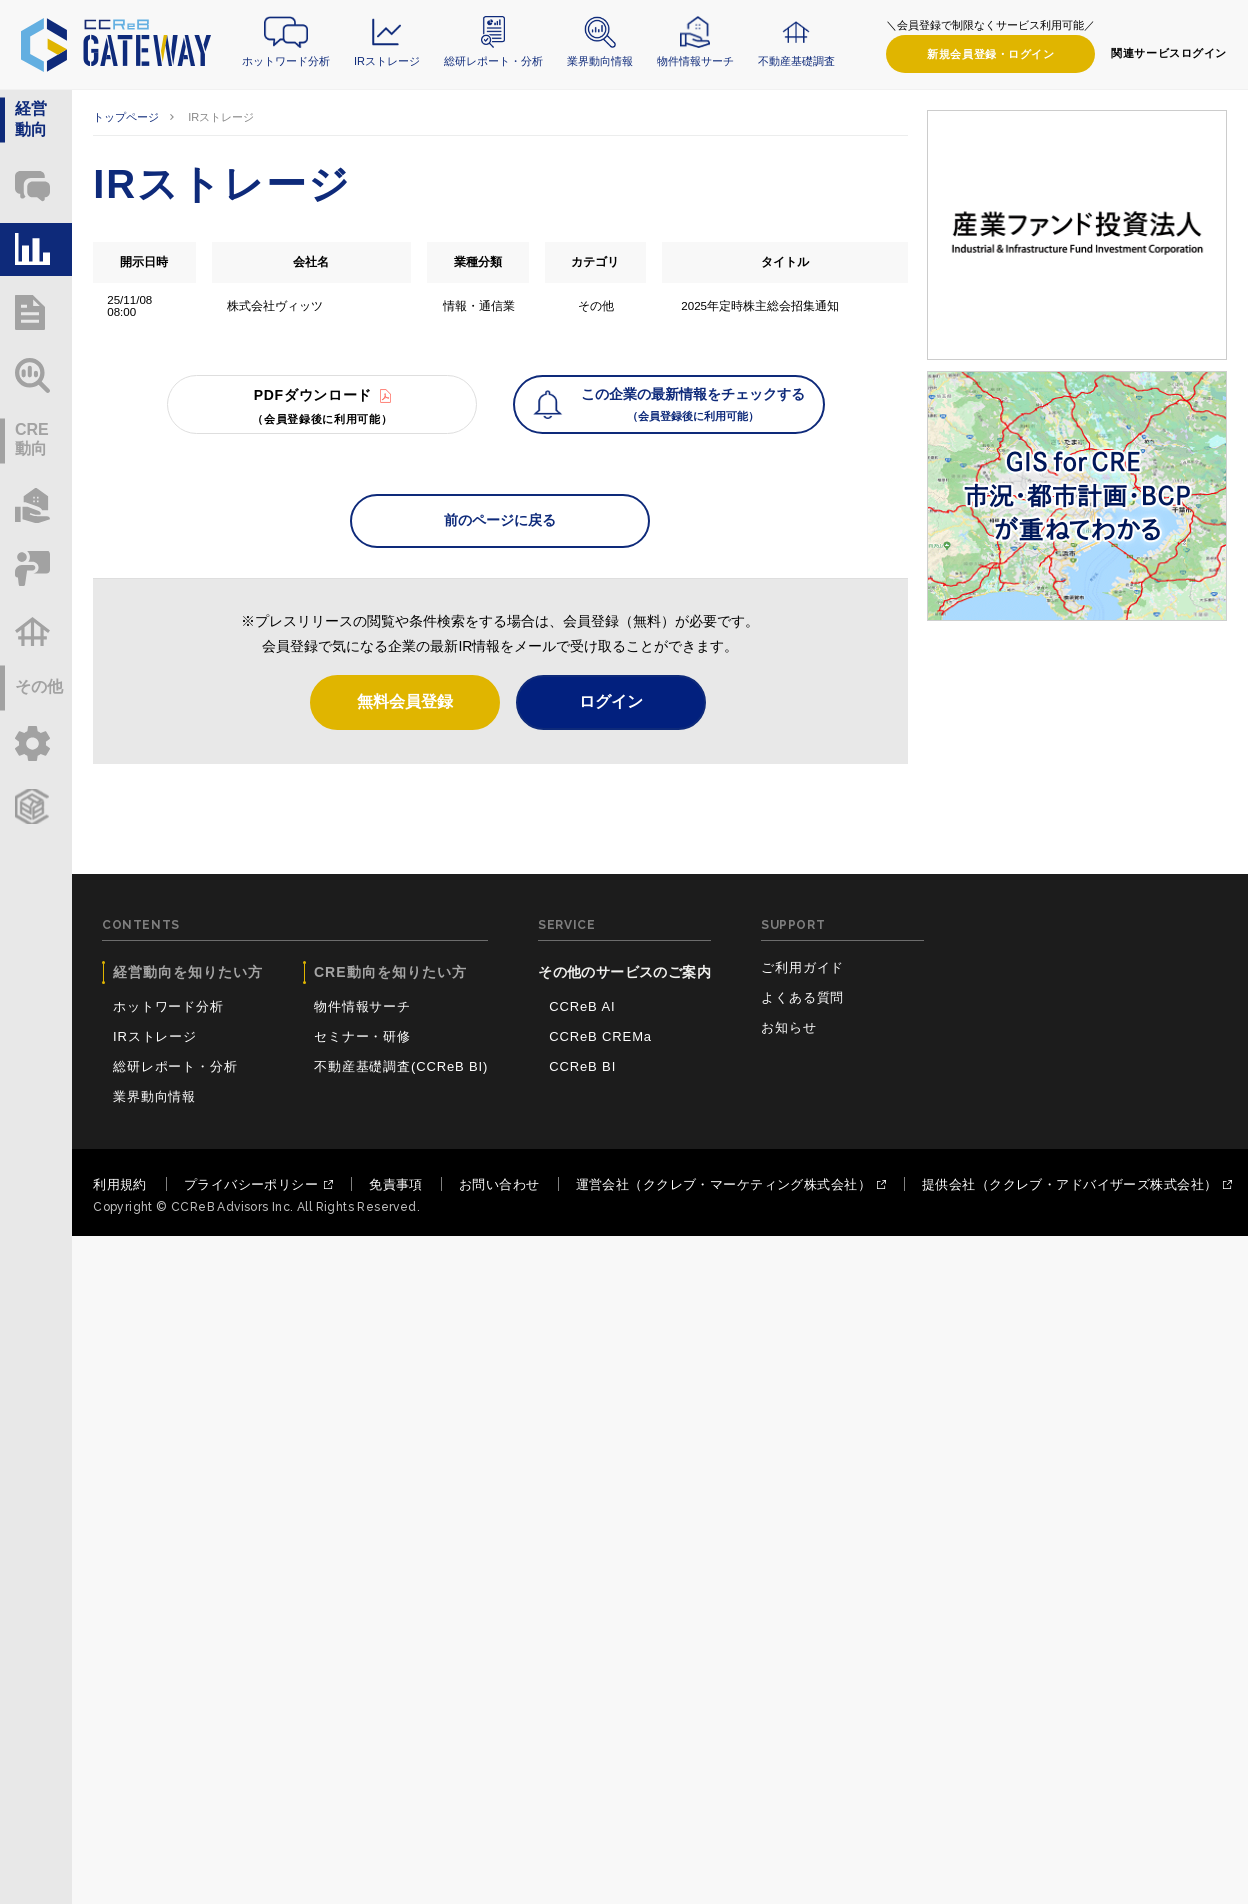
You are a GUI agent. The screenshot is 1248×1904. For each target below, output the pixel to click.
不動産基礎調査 (796, 61)
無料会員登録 (405, 701)
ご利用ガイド (802, 967)
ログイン (990, 55)
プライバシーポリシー (251, 1184)
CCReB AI (582, 1006)
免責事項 (396, 1184)
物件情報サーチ (695, 61)
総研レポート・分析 (493, 61)
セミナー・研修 (362, 1036)
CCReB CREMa (600, 1036)
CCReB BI (582, 1066)
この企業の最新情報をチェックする (693, 406)
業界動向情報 (600, 61)
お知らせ (788, 1027)
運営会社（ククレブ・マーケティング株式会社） (723, 1184)
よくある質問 (802, 997)
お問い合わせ (499, 1184)
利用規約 (120, 1184)
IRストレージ (387, 61)
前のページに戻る (500, 520)
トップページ (126, 117)
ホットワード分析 (286, 61)
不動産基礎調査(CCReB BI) (401, 1066)
